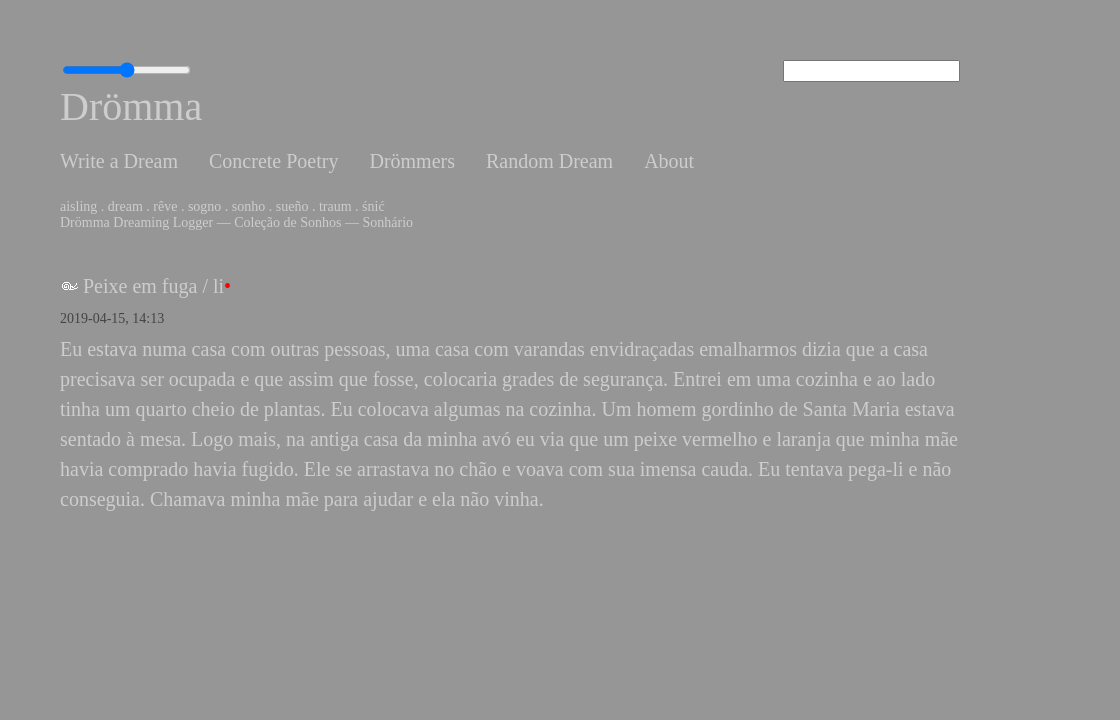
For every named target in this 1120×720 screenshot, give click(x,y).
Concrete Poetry (273, 161)
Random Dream (549, 161)
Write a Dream (119, 161)
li (218, 286)
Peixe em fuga (140, 286)
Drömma (131, 106)
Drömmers (412, 161)
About (669, 161)
